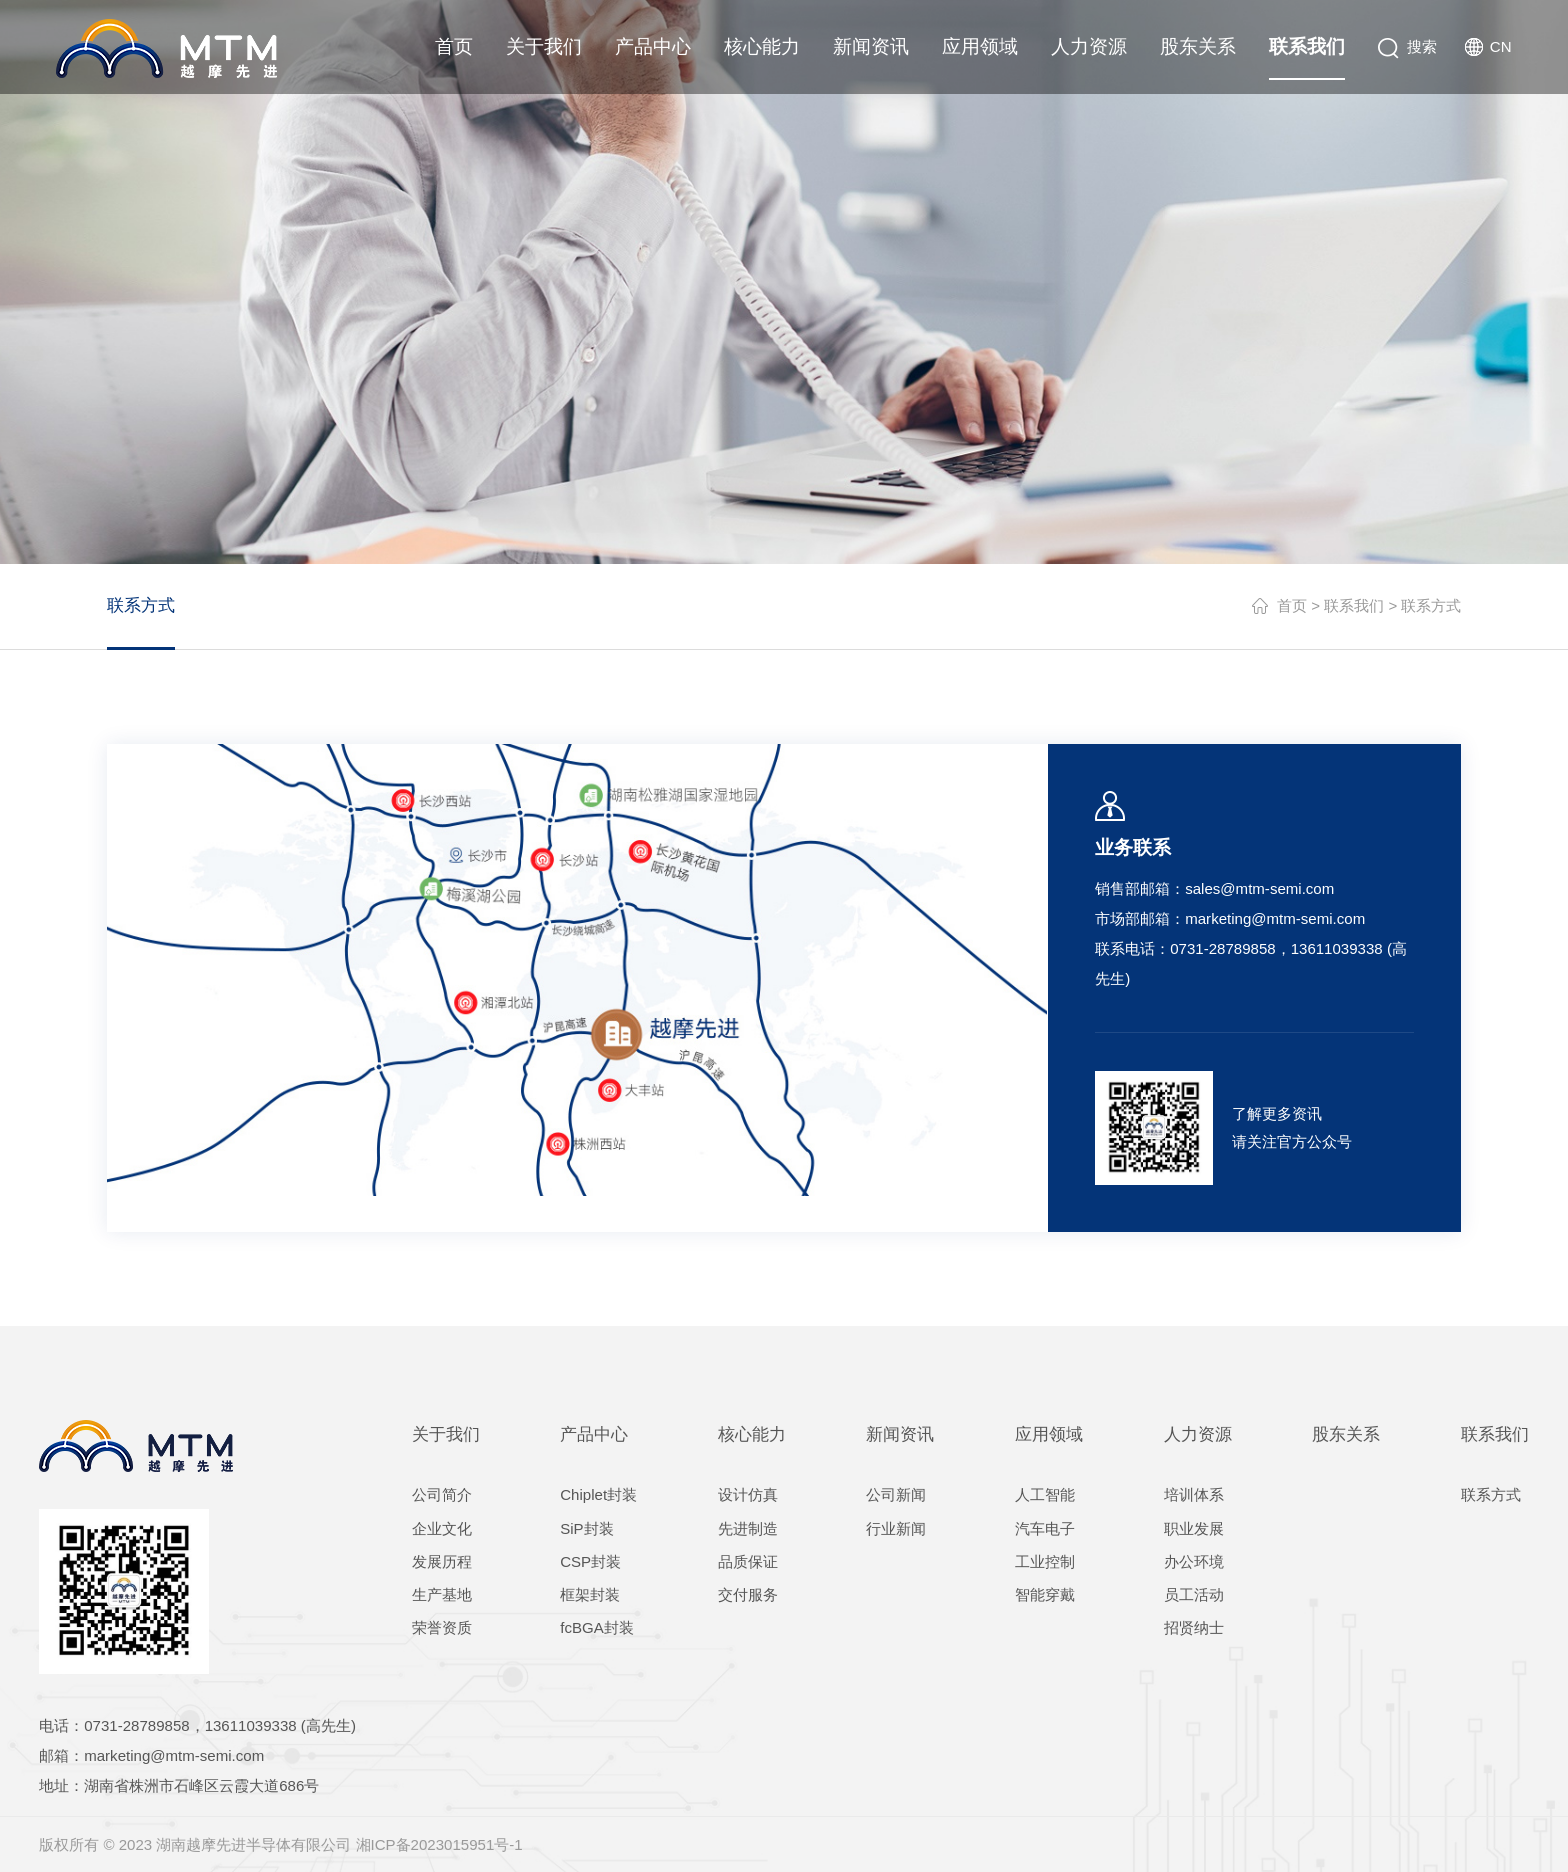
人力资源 (1089, 46)
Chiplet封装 (598, 1494)
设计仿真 (748, 1494)
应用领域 (980, 46)
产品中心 (653, 46)
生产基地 (442, 1594)
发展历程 (442, 1561)
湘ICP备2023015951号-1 (439, 1844)
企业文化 (442, 1528)
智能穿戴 (1045, 1594)
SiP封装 (586, 1528)
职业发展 (1194, 1528)
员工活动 (1194, 1594)
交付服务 (748, 1594)
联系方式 (141, 605)
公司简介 (442, 1494)
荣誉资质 (442, 1627)
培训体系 (1194, 1494)
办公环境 (1194, 1561)
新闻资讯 (871, 46)
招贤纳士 (1194, 1627)
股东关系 (1198, 46)
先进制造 (748, 1528)
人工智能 (1045, 1494)
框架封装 (590, 1594)
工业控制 (1045, 1561)
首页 (454, 46)
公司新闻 (896, 1494)
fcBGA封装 (596, 1627)
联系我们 (1307, 46)
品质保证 (748, 1561)
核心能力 (762, 46)
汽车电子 (1045, 1528)
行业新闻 (896, 1528)
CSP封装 (590, 1561)
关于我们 (544, 46)
